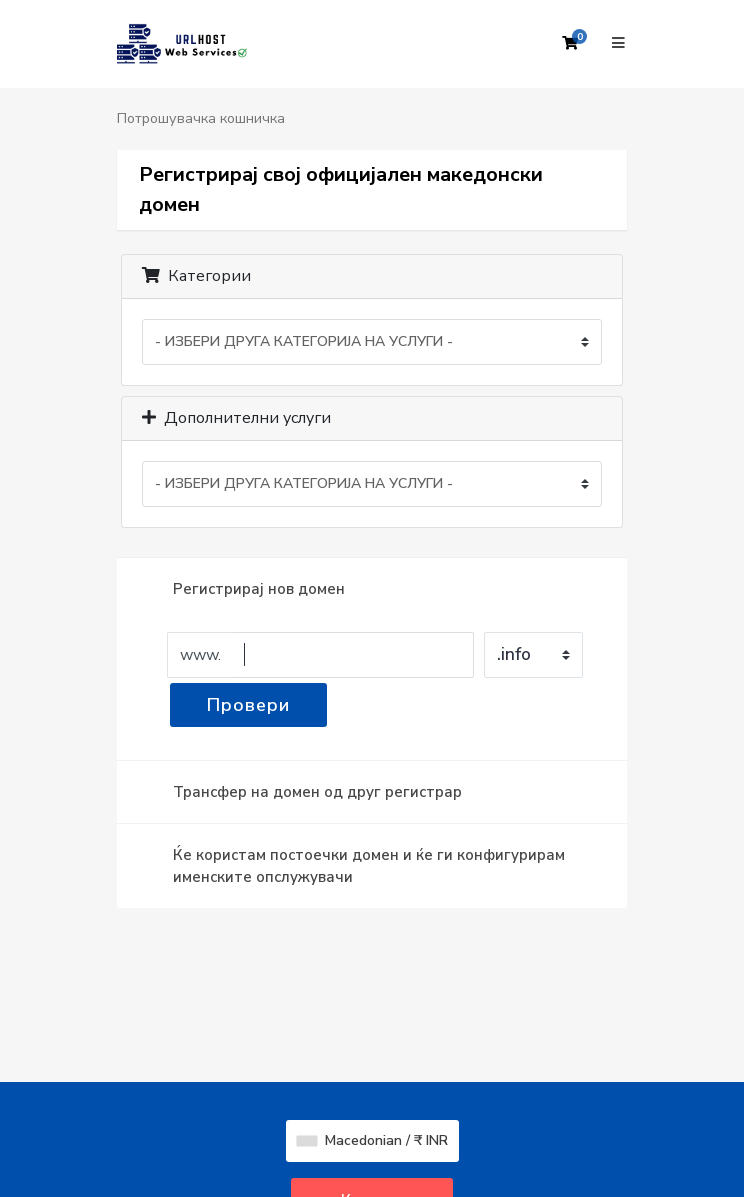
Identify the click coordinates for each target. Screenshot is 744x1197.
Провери (248, 705)
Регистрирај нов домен (243, 589)
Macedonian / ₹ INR (372, 1140)
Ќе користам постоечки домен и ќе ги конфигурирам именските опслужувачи (353, 865)
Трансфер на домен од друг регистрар (301, 792)
